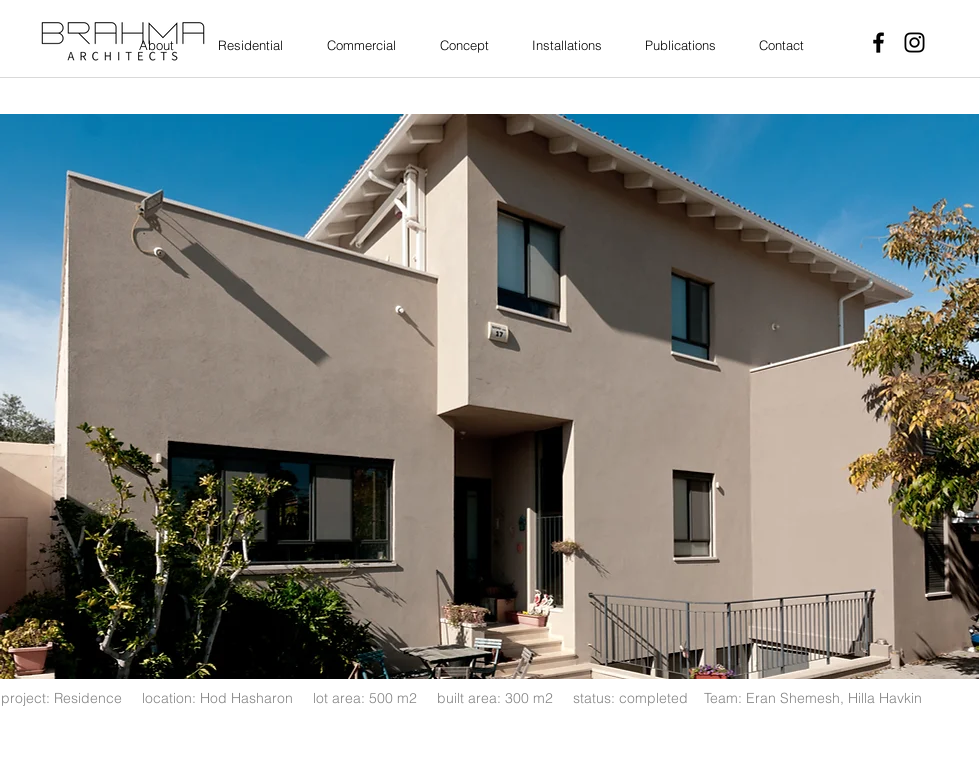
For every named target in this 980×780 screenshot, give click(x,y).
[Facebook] (878, 42)
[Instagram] (914, 42)
